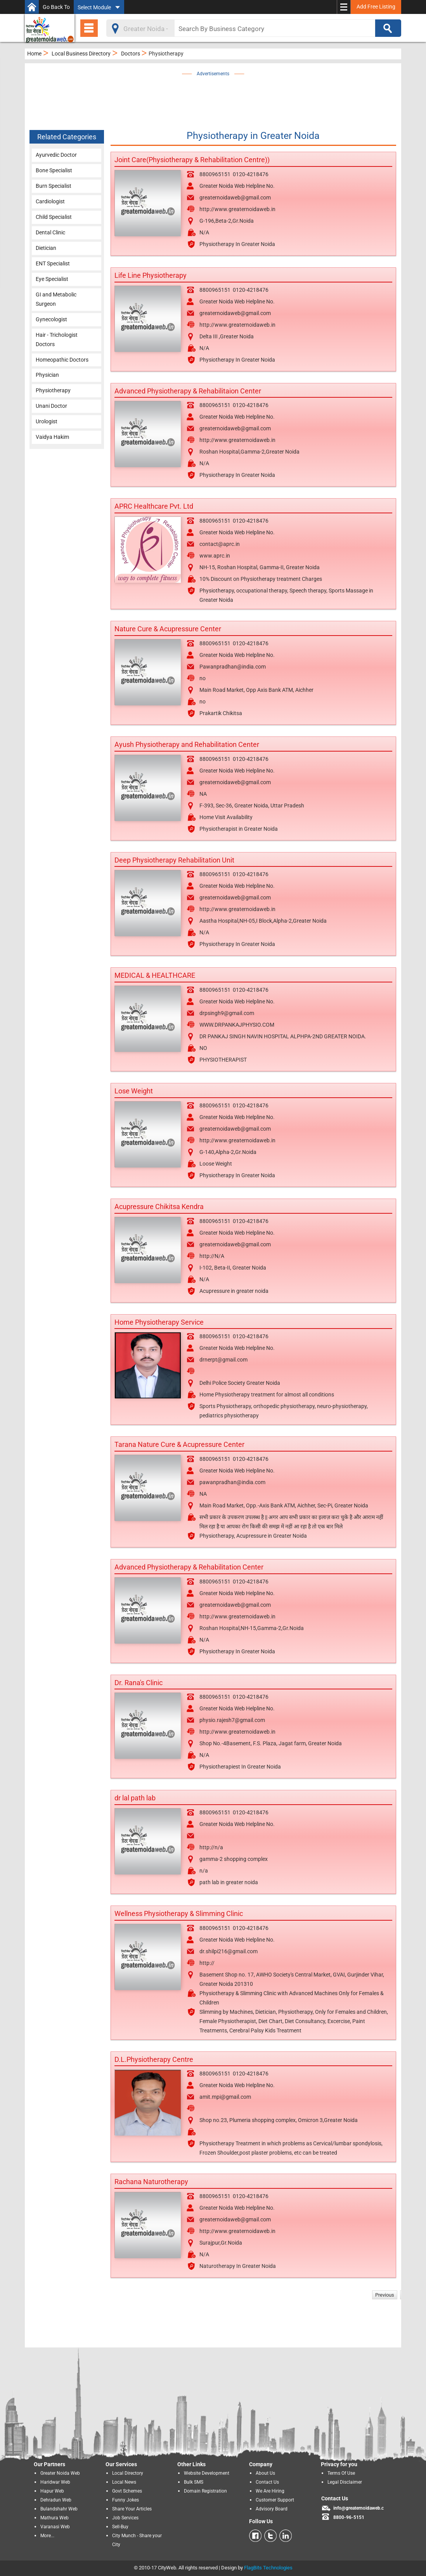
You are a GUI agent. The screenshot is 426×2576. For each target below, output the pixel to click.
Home (34, 53)
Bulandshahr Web (59, 2509)
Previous (384, 2295)
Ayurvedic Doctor (56, 155)
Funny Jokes (125, 2500)
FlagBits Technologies (268, 2568)
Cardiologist (50, 201)
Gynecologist (51, 319)
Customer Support (275, 2500)
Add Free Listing (376, 6)
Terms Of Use (341, 2473)
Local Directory (127, 2473)
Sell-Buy (120, 2526)
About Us (265, 2473)
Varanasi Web (55, 2526)
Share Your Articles (132, 2509)
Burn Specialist (53, 186)
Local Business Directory (81, 53)
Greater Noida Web (60, 2473)
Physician (47, 375)
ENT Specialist (53, 263)
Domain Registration (205, 2491)
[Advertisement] (224, 95)
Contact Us (267, 2482)
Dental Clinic (50, 232)
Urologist (46, 421)
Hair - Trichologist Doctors (57, 339)
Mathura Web (54, 2518)
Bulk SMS (193, 2482)
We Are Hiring (270, 2491)
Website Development (206, 2473)
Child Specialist (54, 217)
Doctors (130, 53)
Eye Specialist (52, 279)
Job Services (125, 2518)
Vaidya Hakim (52, 437)
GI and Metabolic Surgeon (56, 299)
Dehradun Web (55, 2500)
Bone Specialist (54, 170)
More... (47, 2535)
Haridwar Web (55, 2482)
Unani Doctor (51, 406)
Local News (124, 2482)
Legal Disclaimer (344, 2482)
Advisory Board (271, 2509)
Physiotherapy (53, 390)
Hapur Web (52, 2491)
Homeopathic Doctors (62, 360)
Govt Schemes (127, 2491)
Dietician (46, 248)
